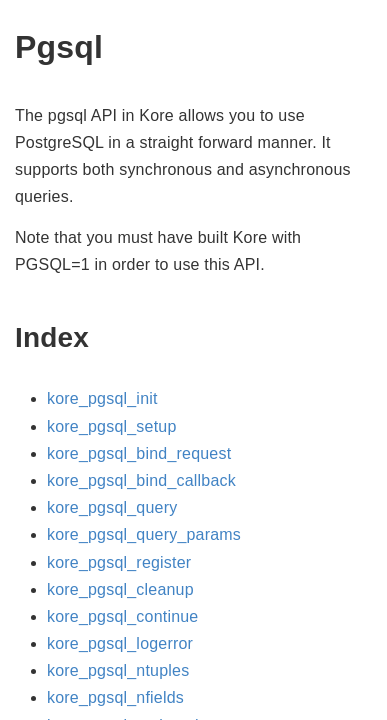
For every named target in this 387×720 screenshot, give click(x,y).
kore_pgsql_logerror (120, 643)
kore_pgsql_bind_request (139, 453)
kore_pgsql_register (119, 562)
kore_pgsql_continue (122, 616)
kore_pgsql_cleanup (120, 589)
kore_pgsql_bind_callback (141, 480)
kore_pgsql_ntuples (118, 670)
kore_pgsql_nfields (115, 697)
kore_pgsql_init (102, 398)
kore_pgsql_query (112, 507)
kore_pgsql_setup (112, 426)
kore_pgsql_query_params (144, 534)
